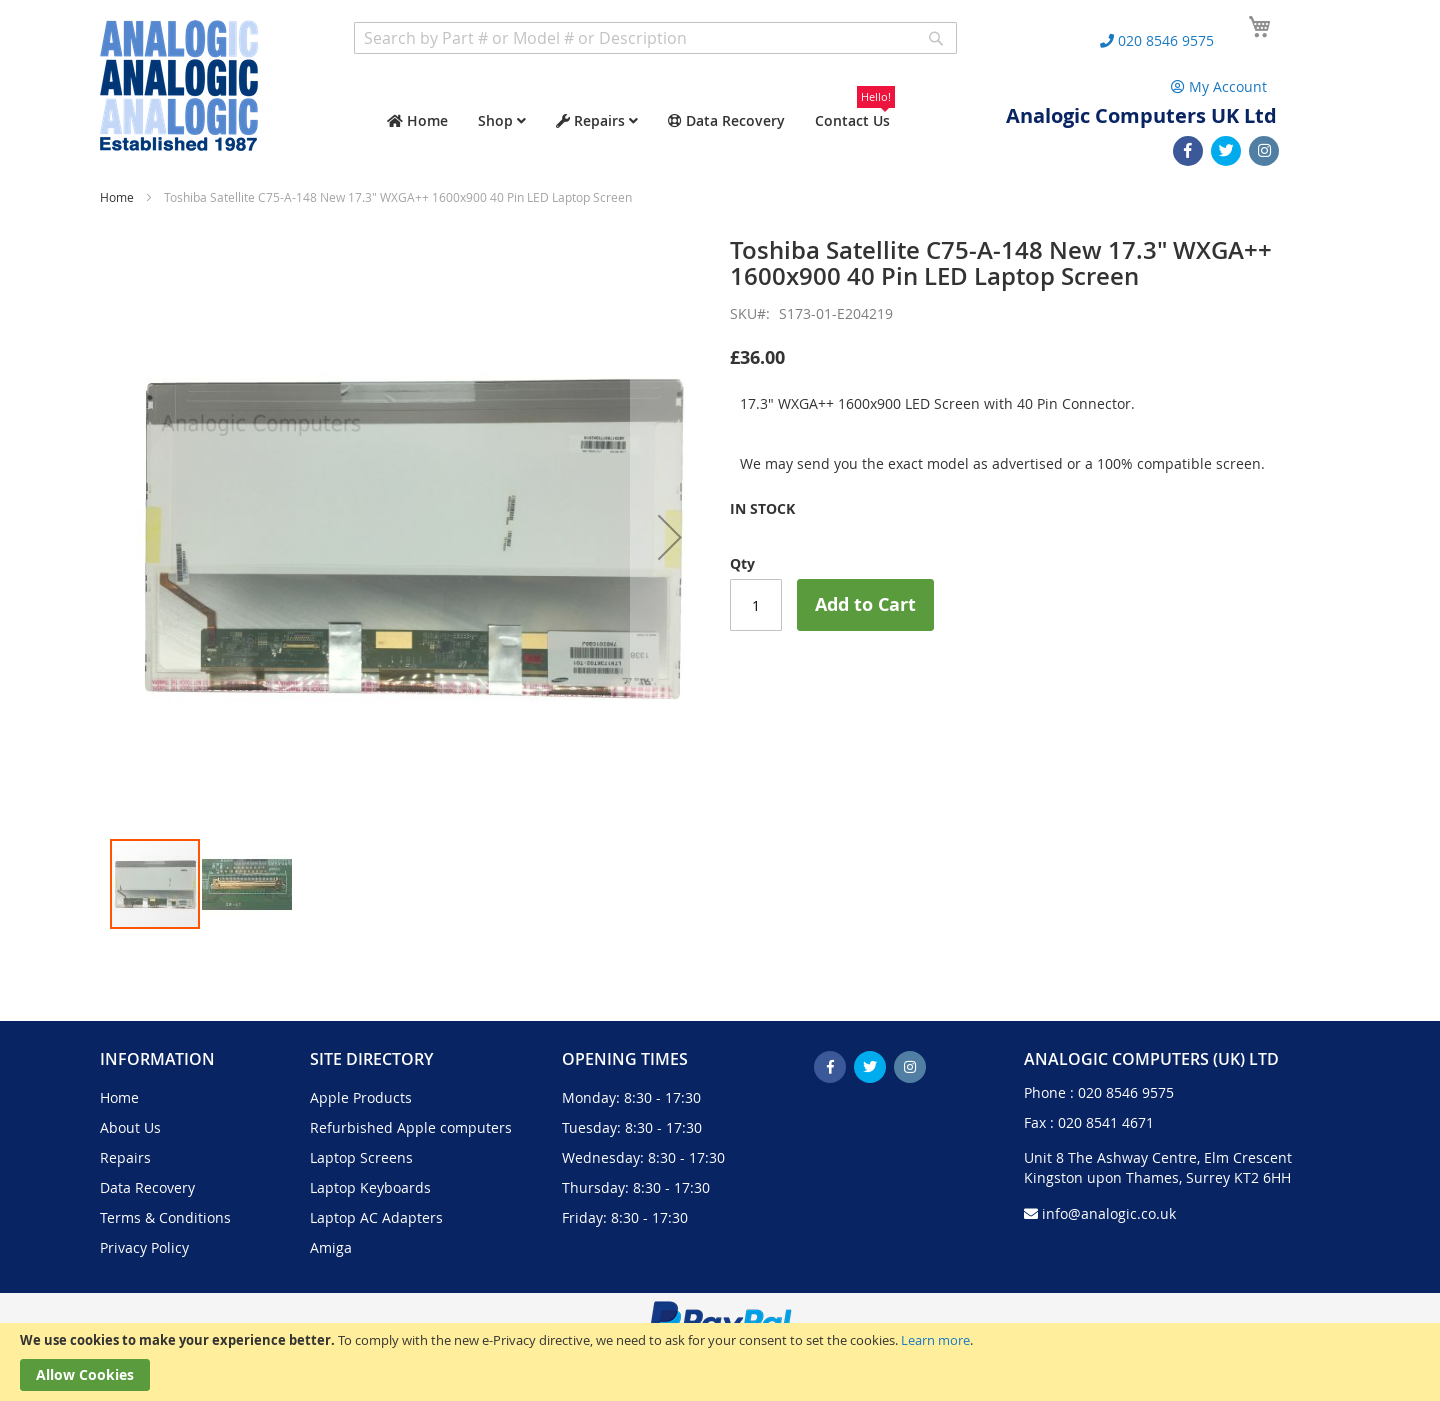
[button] (670, 537)
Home (117, 197)
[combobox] (655, 38)
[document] (720, 1362)
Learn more (935, 1340)
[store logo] (179, 85)
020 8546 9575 (1126, 1092)
